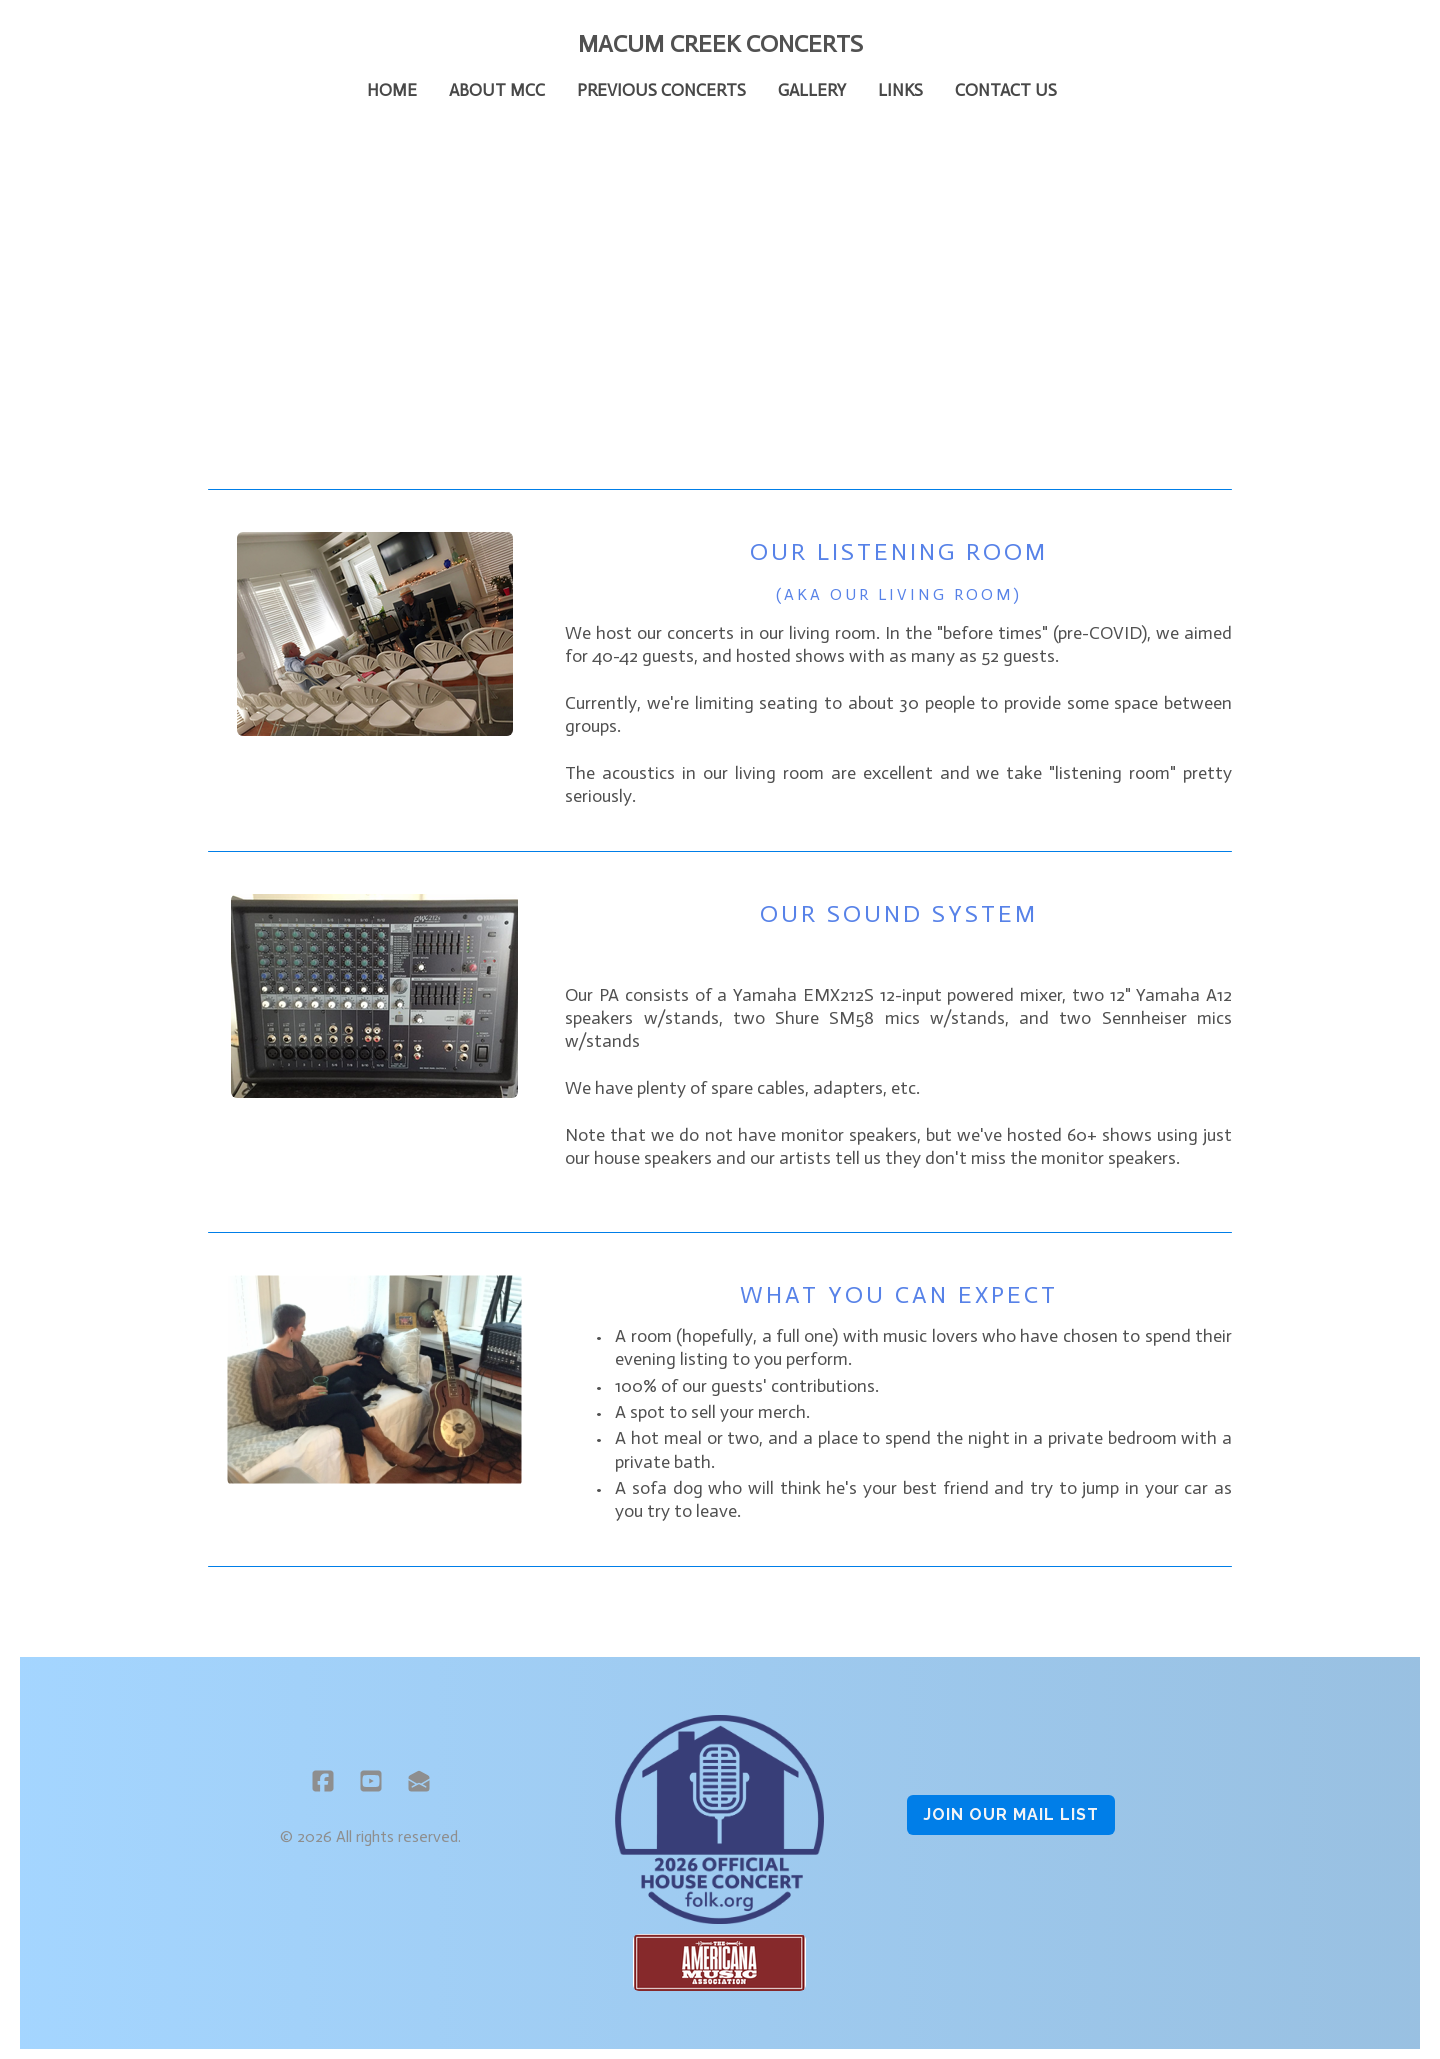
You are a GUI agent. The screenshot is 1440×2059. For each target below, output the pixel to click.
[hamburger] (120, 42)
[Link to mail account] (419, 1781)
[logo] (720, 44)
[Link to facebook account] (323, 1781)
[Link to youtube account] (371, 1781)
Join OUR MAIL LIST (1011, 1814)
